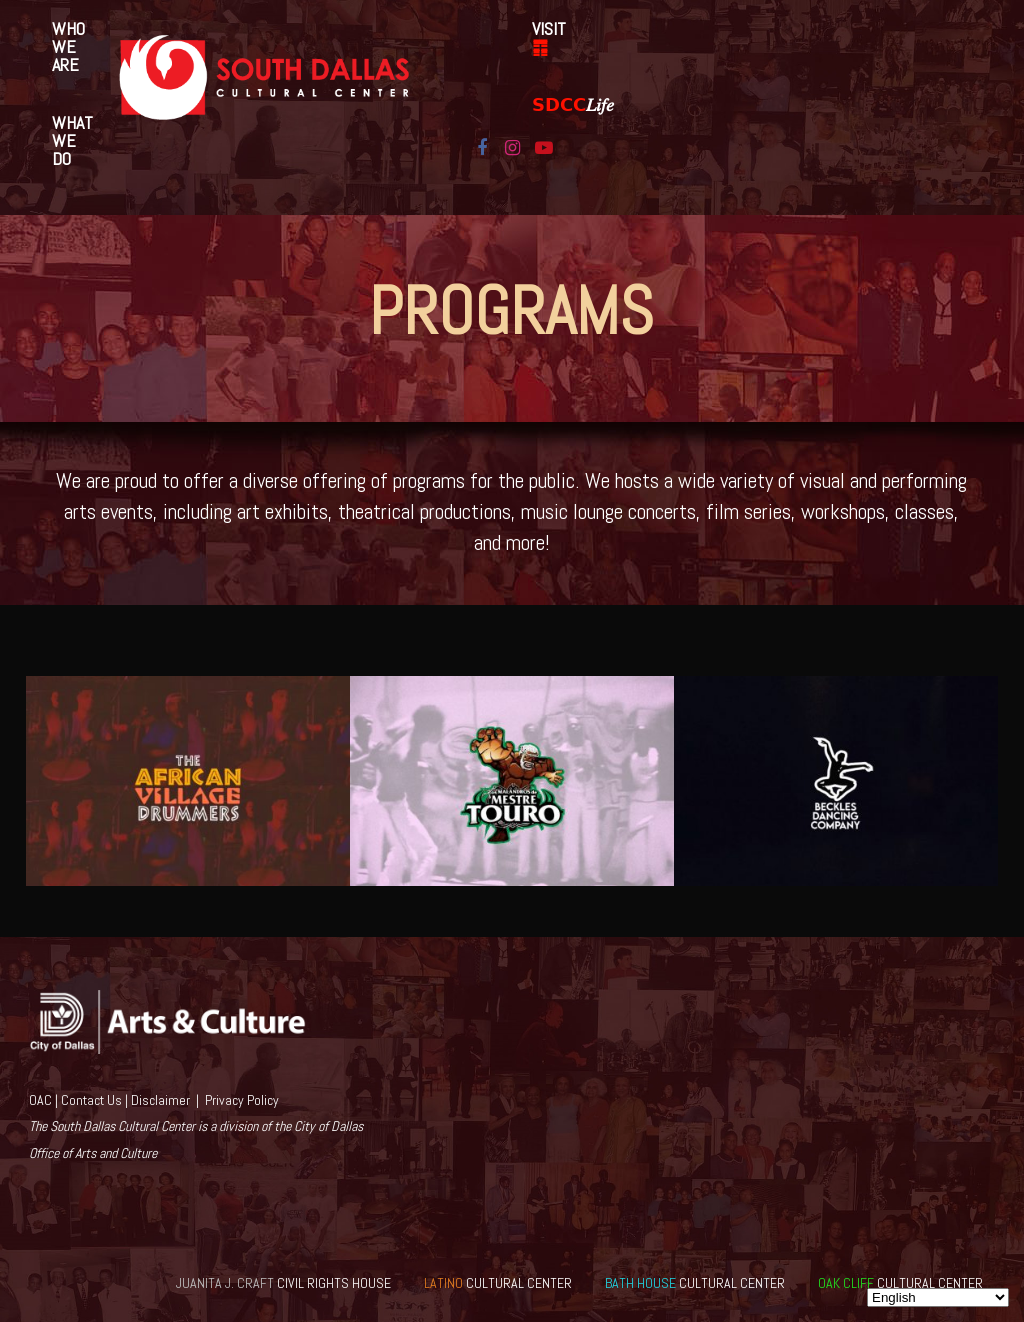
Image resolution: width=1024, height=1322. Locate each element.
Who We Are (68, 46)
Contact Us (91, 1100)
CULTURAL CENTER (498, 1283)
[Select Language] (938, 1297)
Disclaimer (160, 1100)
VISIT (549, 37)
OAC (40, 1100)
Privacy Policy (242, 1100)
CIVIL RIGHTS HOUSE (283, 1283)
